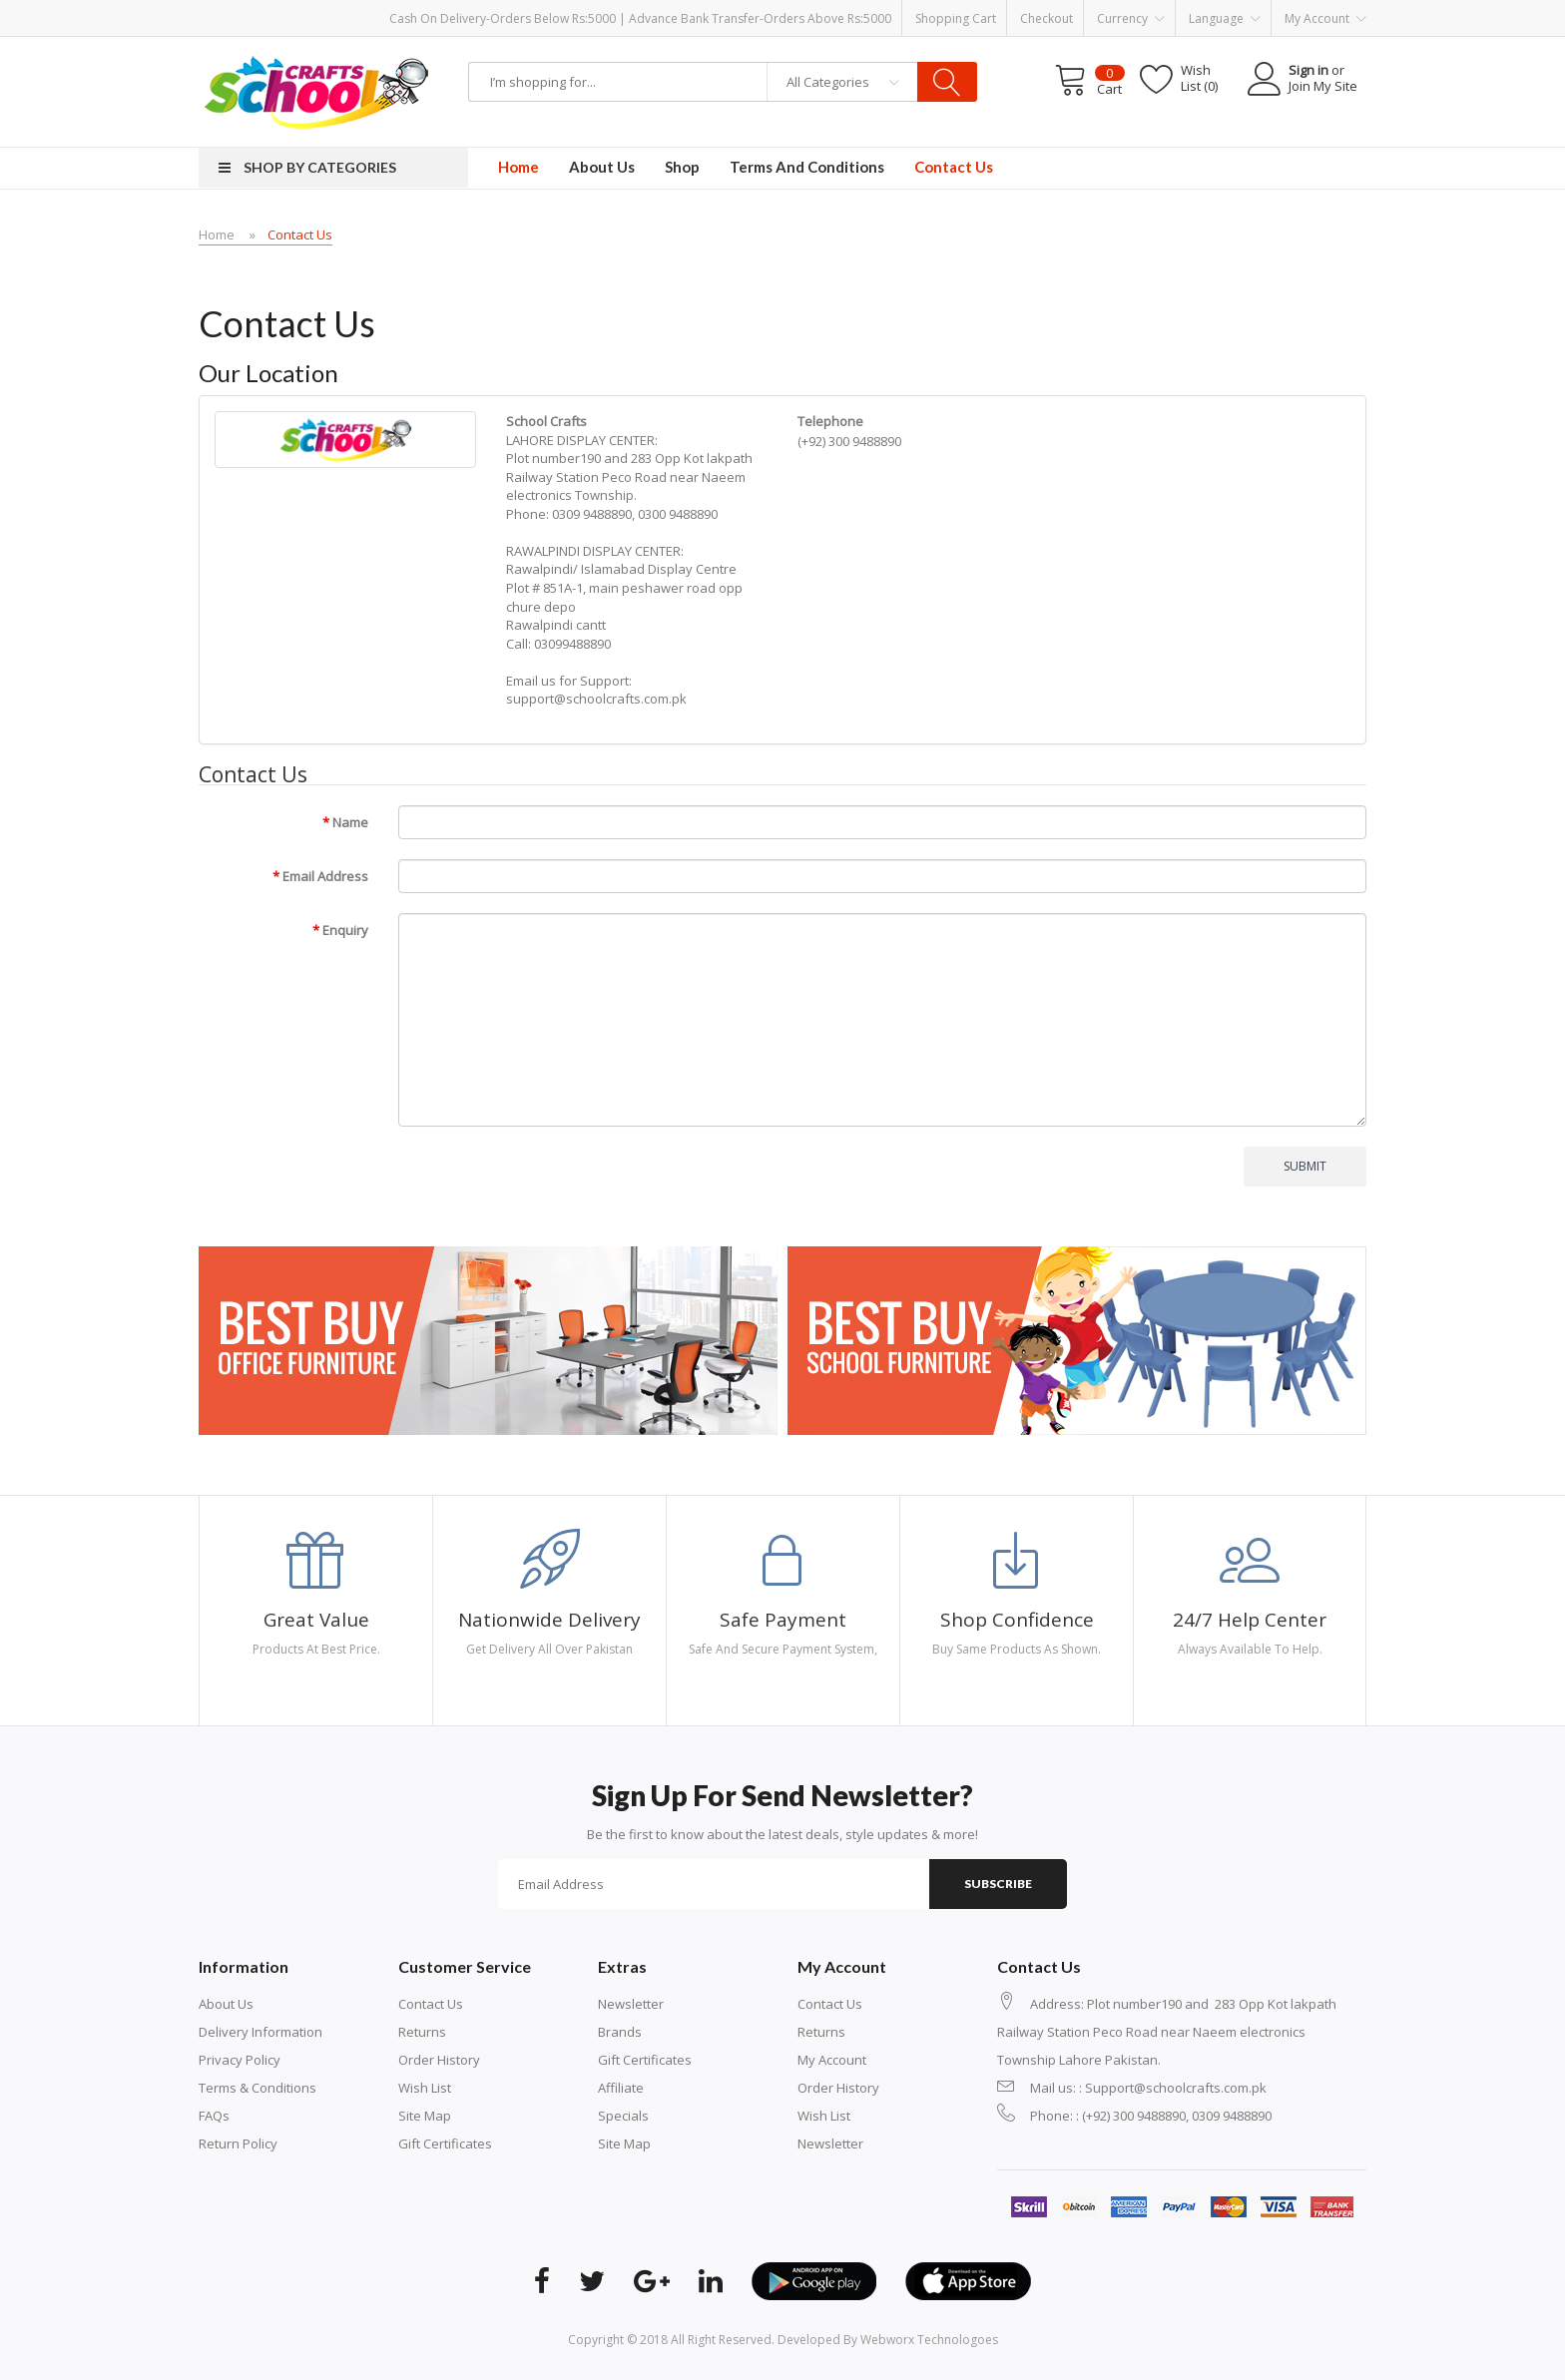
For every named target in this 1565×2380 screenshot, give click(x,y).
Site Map (424, 2116)
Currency (1131, 19)
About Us (226, 2004)
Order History (439, 2060)
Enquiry (345, 930)
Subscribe (998, 1883)
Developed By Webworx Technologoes (888, 2339)
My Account (831, 2060)
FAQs (214, 2116)
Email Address (325, 876)
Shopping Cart (955, 18)
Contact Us (299, 234)
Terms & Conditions (257, 2088)
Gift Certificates (445, 2143)
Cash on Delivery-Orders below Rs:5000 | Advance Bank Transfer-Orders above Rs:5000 (640, 18)
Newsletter (631, 2004)
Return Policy (238, 2143)
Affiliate (621, 2088)
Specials (623, 2116)
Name (350, 822)
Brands (620, 2032)
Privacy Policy (239, 2060)
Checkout (1046, 18)
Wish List (424, 2088)
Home (217, 234)
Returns (422, 2032)
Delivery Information (260, 2032)
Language (1225, 19)
